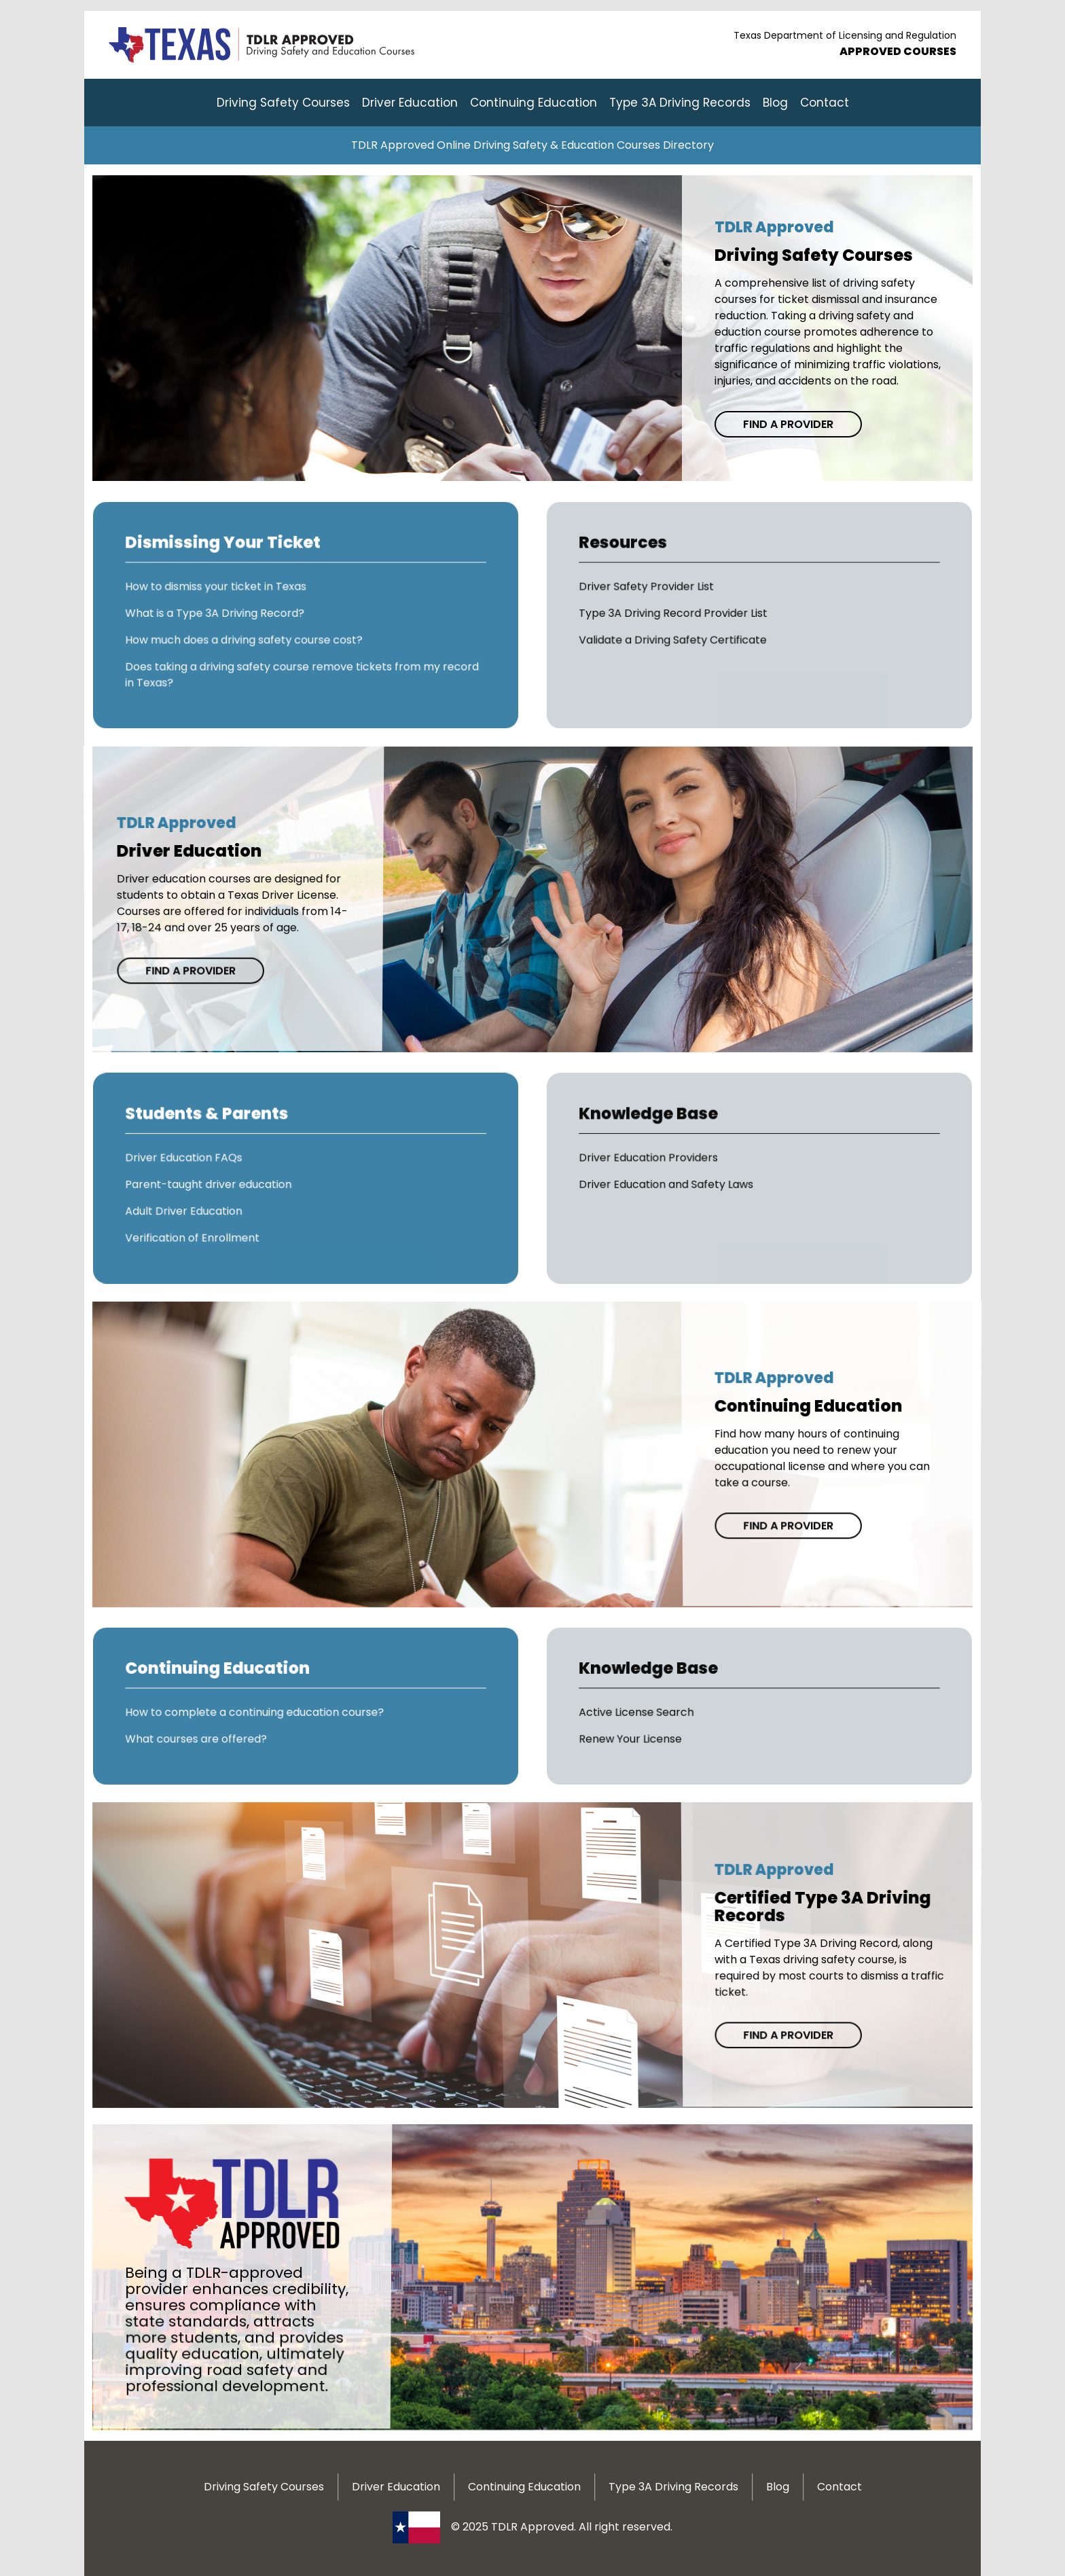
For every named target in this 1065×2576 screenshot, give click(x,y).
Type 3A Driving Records (680, 102)
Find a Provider (788, 424)
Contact (824, 102)
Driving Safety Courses (283, 102)
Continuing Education (533, 102)
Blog (775, 102)
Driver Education (410, 102)
